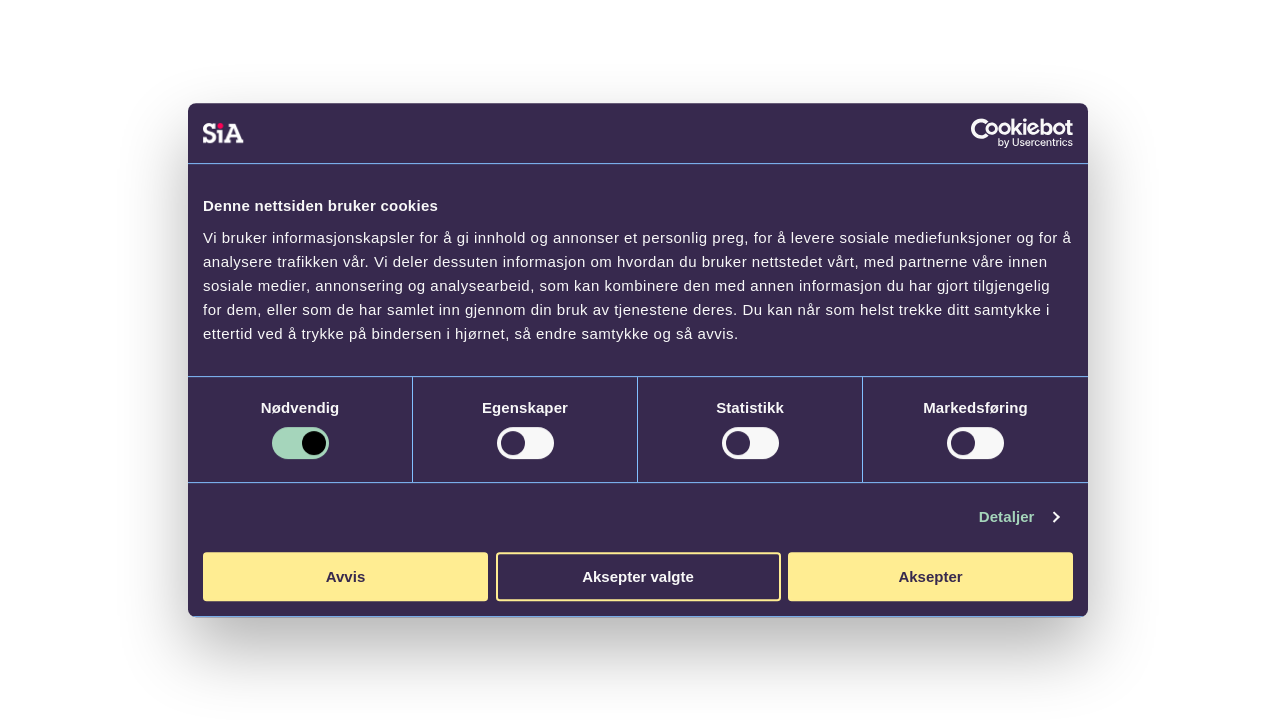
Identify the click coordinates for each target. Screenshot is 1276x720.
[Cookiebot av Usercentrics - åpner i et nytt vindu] (985, 133)
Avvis (345, 576)
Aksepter (930, 576)
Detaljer (1007, 516)
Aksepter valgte (638, 576)
